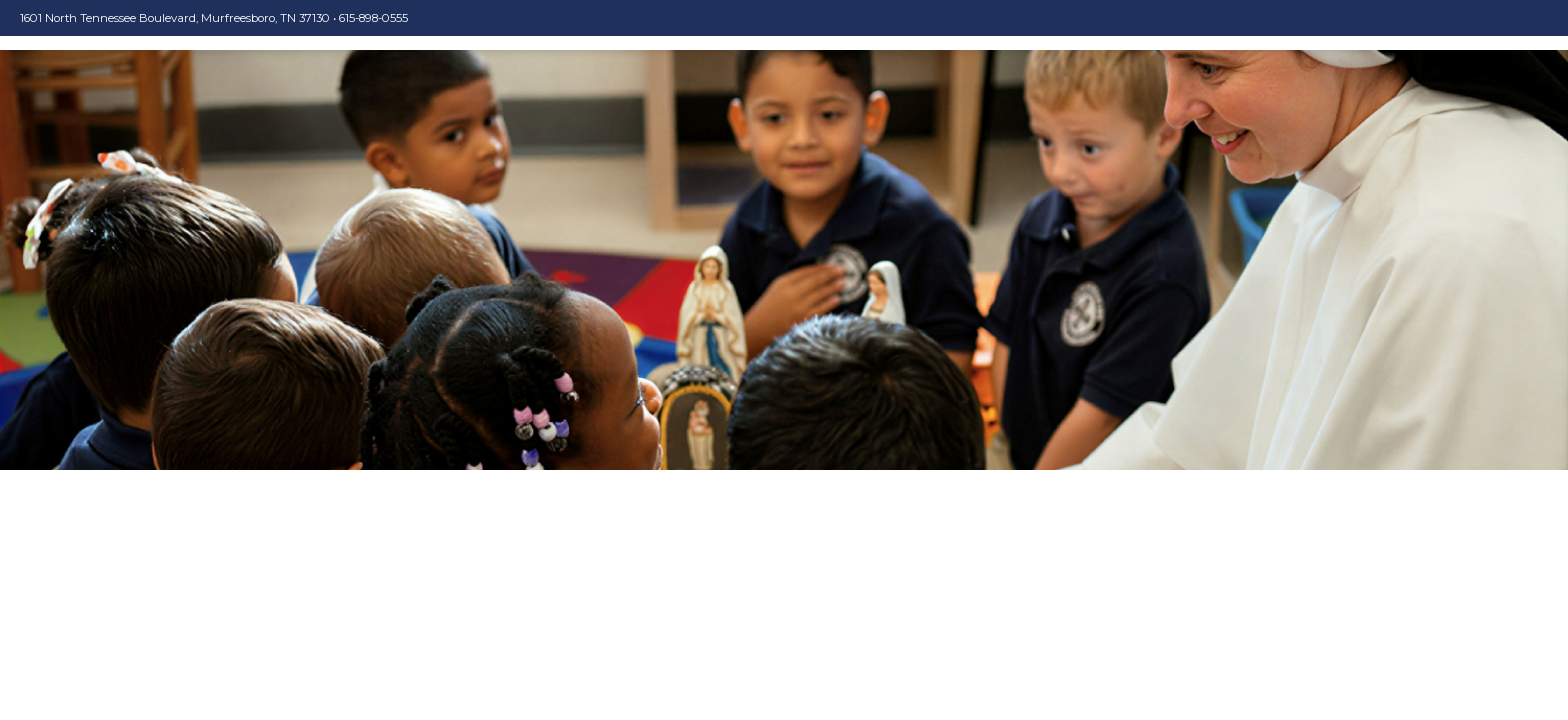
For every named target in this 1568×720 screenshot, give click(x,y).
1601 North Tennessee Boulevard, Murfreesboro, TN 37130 (175, 18)
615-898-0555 (373, 18)
